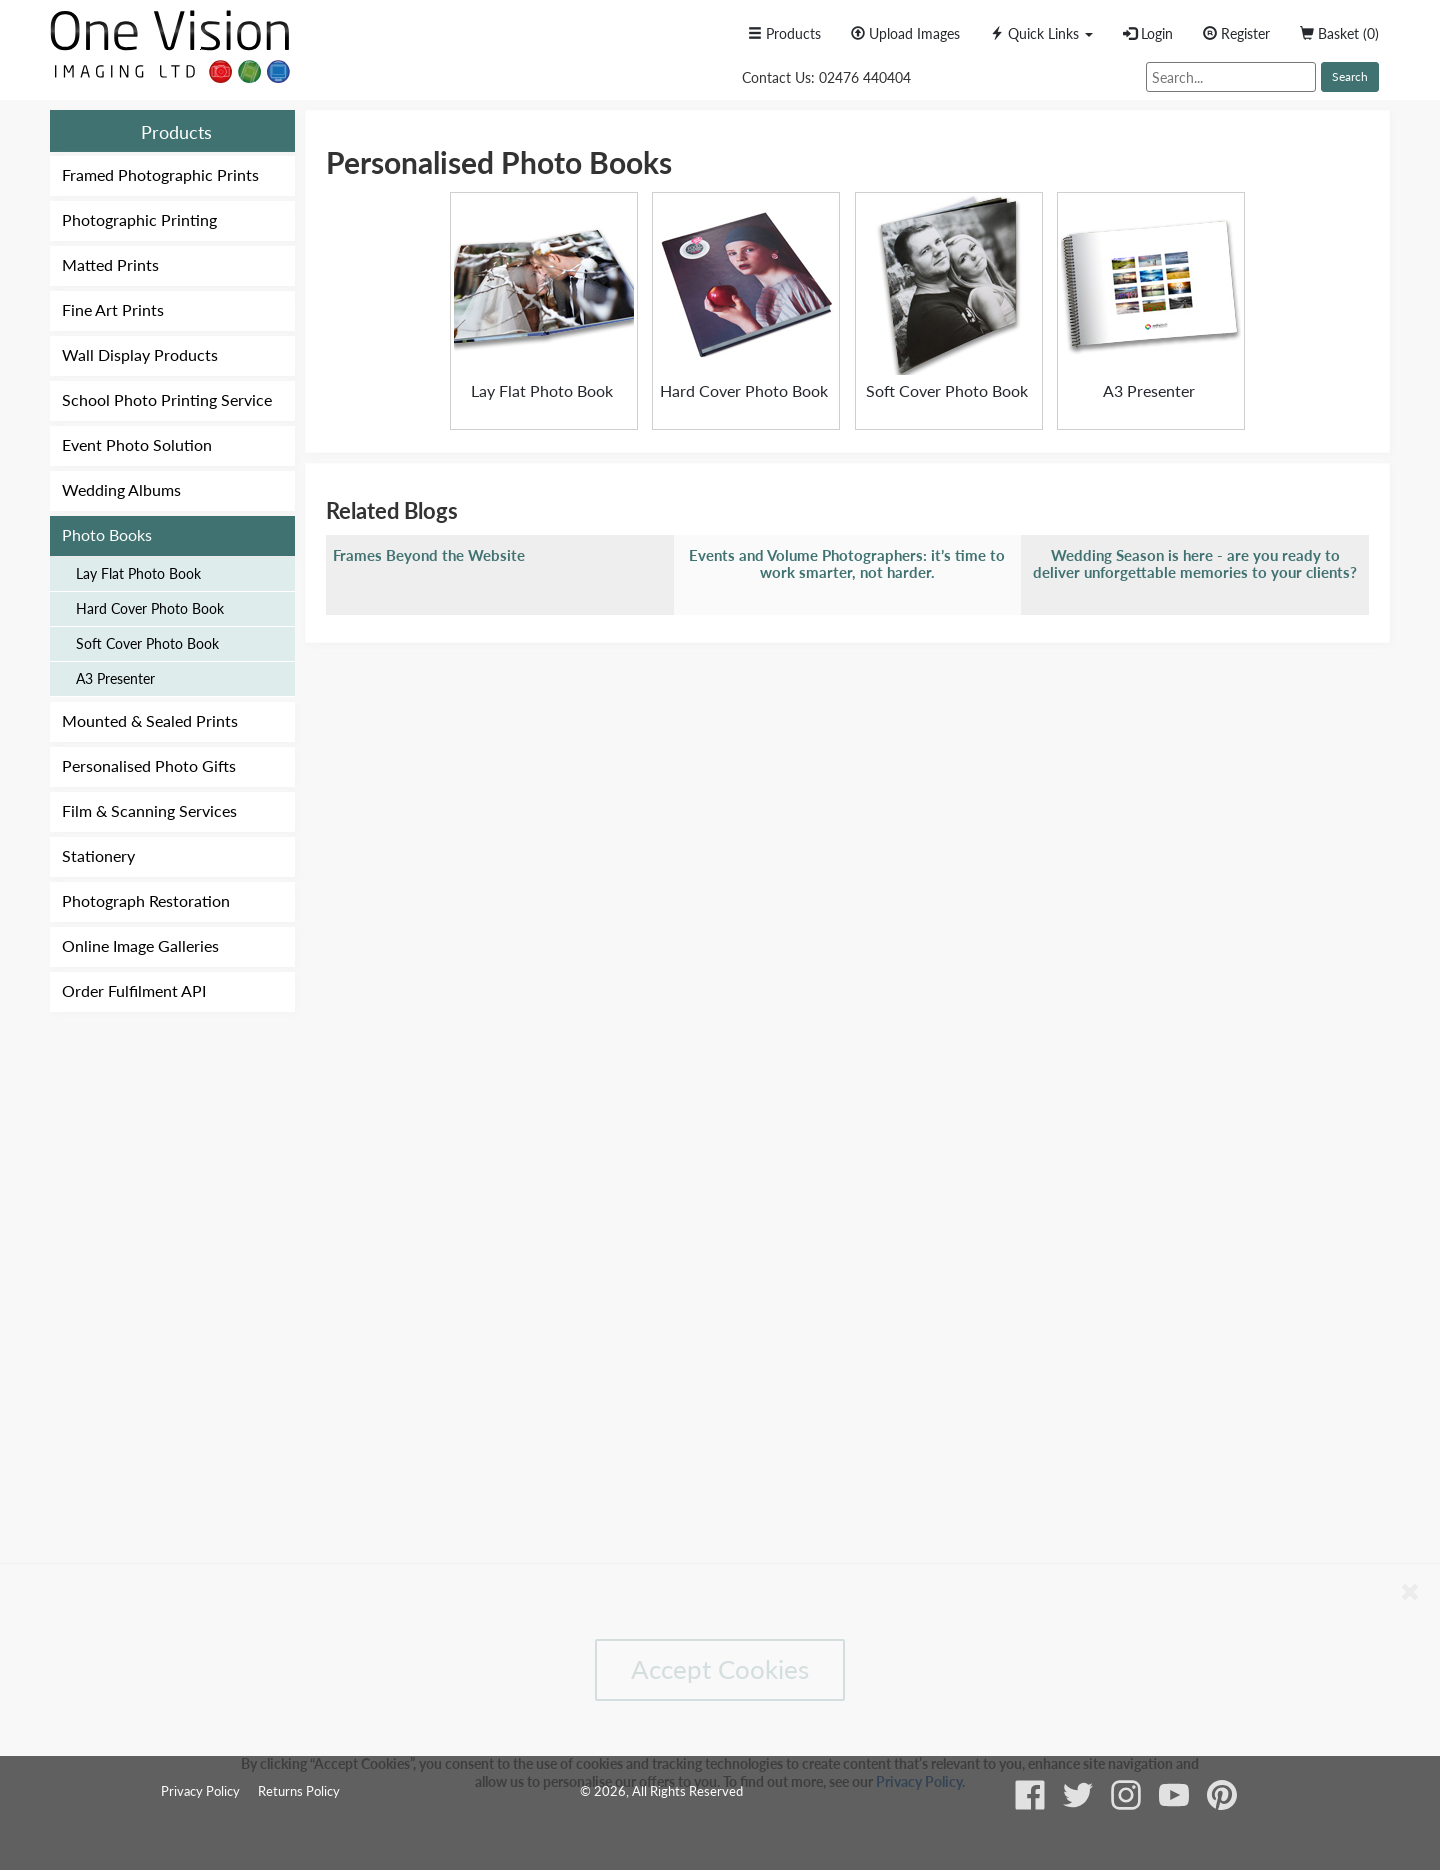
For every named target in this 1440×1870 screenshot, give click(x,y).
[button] (1041, 34)
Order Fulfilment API (134, 990)
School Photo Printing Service (167, 399)
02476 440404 (865, 77)
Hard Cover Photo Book (150, 608)
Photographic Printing (139, 219)
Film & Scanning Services (149, 810)
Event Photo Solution (137, 444)
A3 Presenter (115, 678)
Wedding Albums (121, 489)
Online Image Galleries (140, 945)
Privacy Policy (919, 1781)
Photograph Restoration (146, 900)
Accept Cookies (720, 1669)
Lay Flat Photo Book (138, 573)
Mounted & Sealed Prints (150, 720)
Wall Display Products (140, 354)
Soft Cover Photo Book (147, 643)
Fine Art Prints (113, 309)
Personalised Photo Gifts (149, 765)
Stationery (98, 855)
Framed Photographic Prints (160, 174)
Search (1350, 76)
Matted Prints (110, 264)
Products (176, 132)
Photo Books (107, 534)
